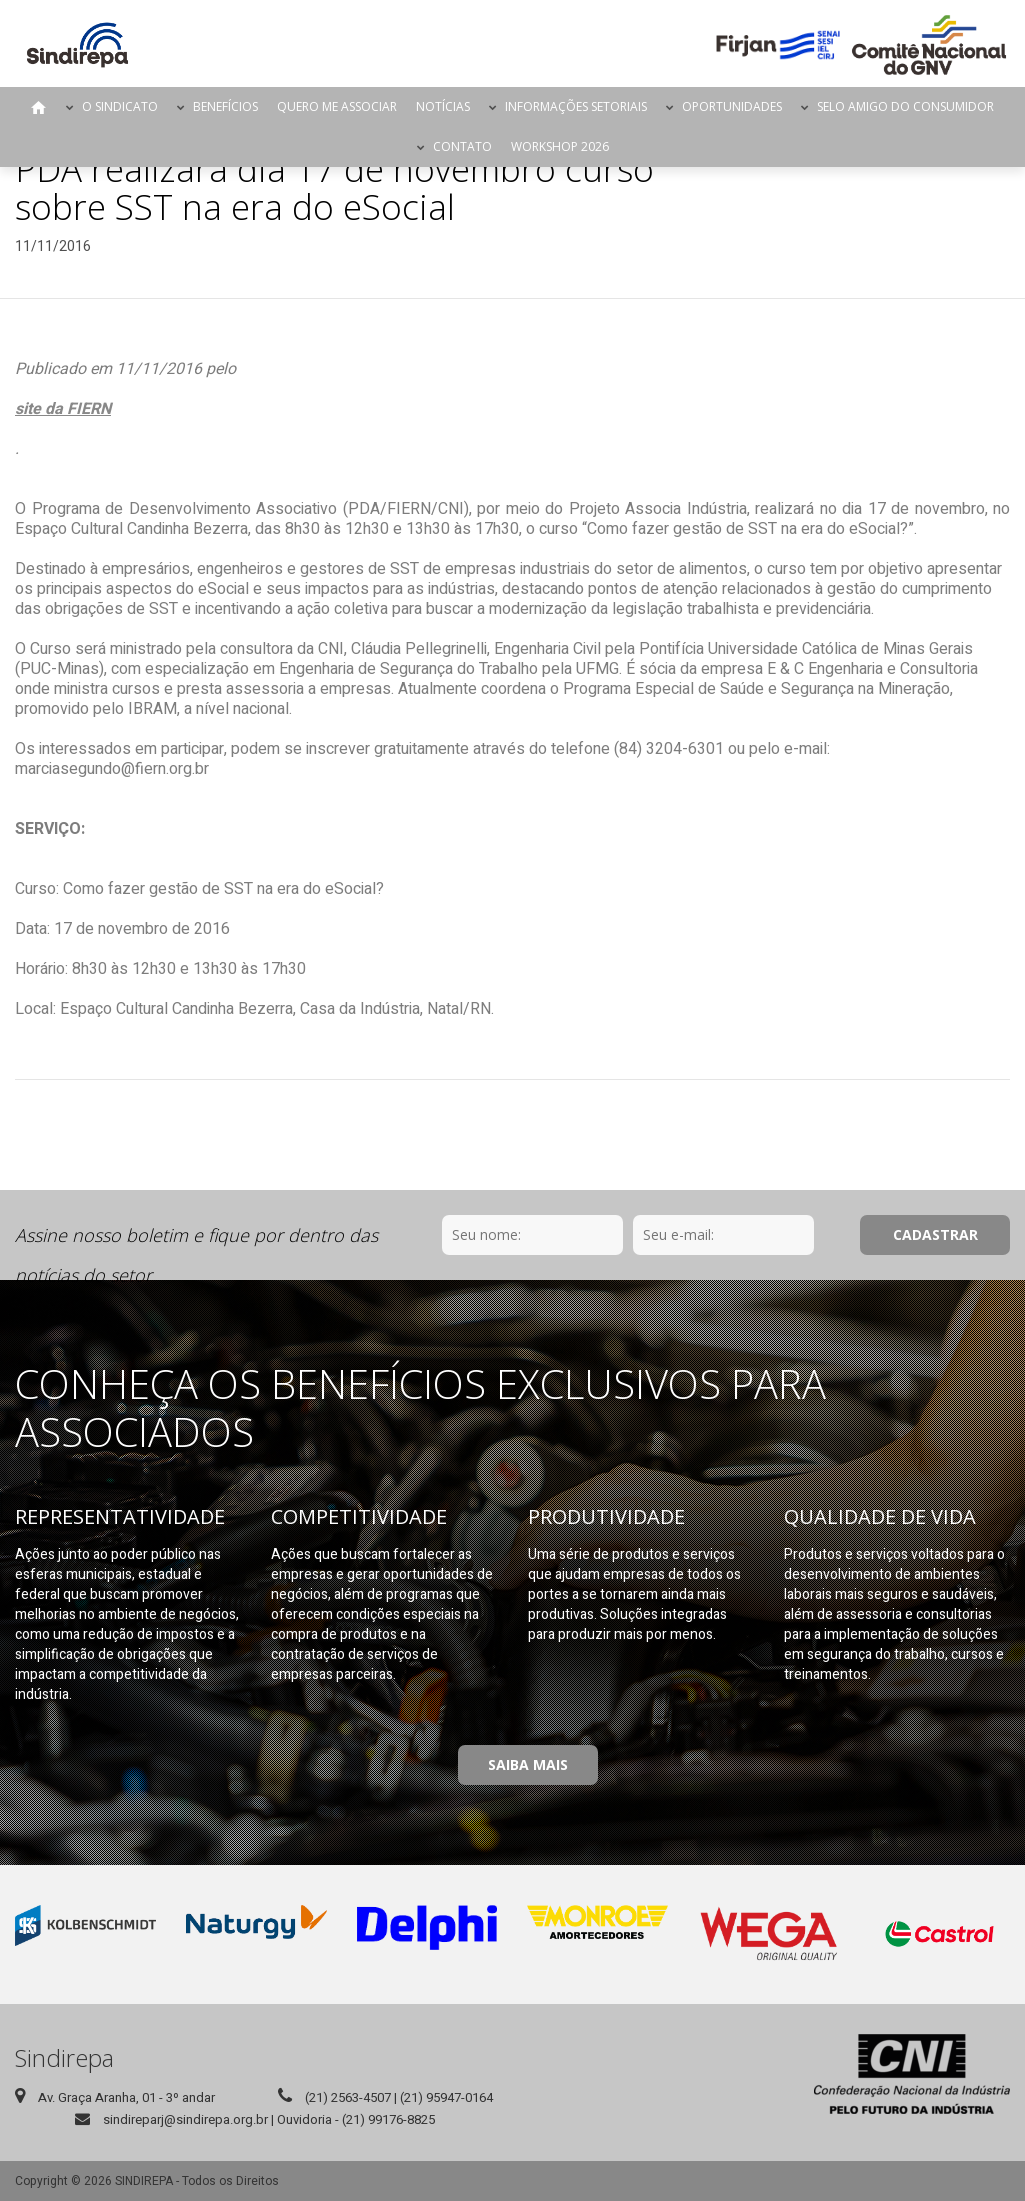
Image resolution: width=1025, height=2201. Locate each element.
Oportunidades (732, 106)
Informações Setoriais (576, 106)
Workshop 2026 (560, 146)
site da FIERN (63, 409)
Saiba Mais (528, 1764)
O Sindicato (120, 106)
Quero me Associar (337, 106)
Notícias (443, 106)
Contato (462, 146)
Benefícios (225, 106)
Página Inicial (39, 107)
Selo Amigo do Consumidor (905, 106)
